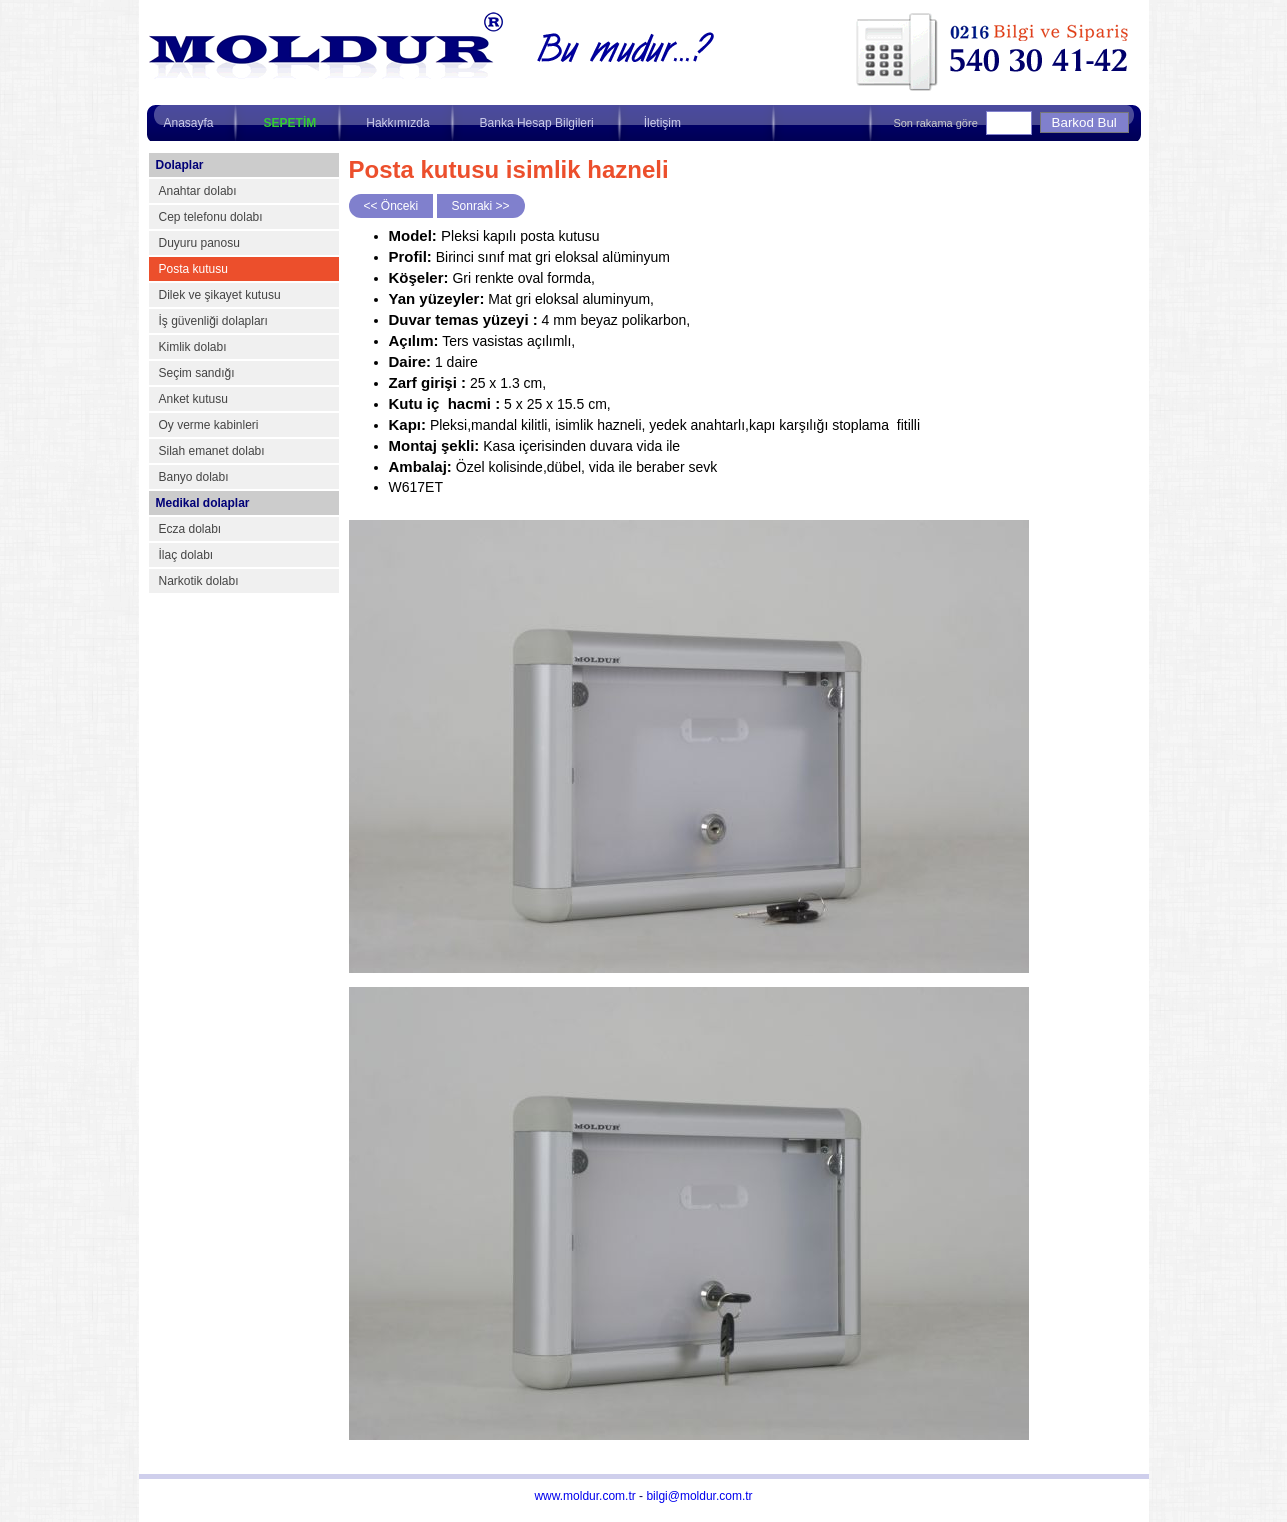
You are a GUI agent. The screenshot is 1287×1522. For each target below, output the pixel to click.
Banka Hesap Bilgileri (537, 123)
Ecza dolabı (190, 529)
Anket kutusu (193, 399)
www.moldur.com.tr (584, 1496)
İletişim (662, 123)
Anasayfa (189, 123)
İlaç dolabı (186, 555)
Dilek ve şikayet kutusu (220, 295)
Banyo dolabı (194, 477)
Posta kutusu (193, 269)
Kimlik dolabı (193, 347)
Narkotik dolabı (199, 581)
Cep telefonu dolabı (211, 217)
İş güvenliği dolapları (213, 321)
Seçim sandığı (197, 373)
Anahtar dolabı (198, 191)
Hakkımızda (397, 123)
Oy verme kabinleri (209, 425)
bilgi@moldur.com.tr (699, 1496)
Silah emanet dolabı (212, 451)
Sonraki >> (481, 206)
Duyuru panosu (199, 243)
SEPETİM (290, 123)
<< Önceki (391, 206)
